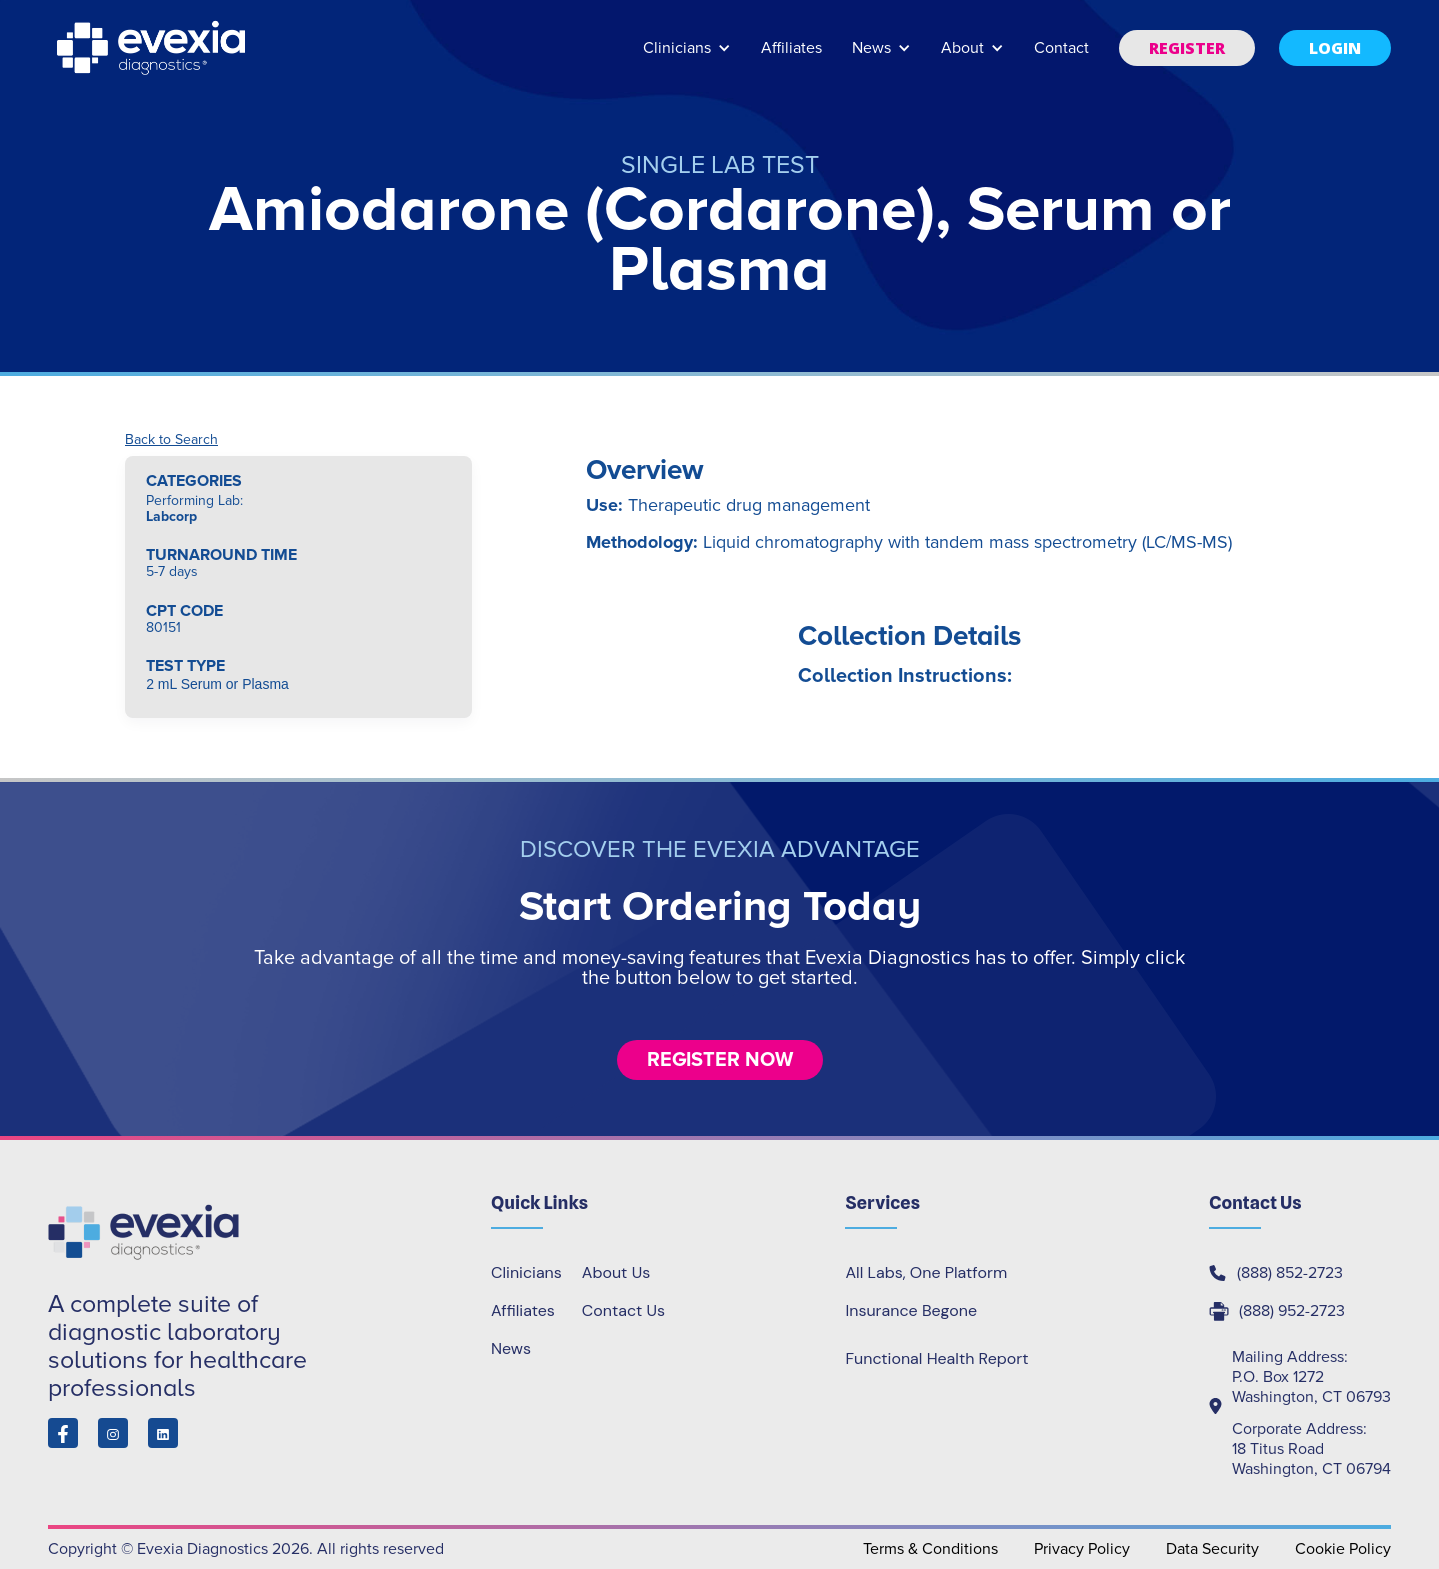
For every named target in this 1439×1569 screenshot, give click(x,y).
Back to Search (171, 440)
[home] (153, 48)
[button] (687, 57)
